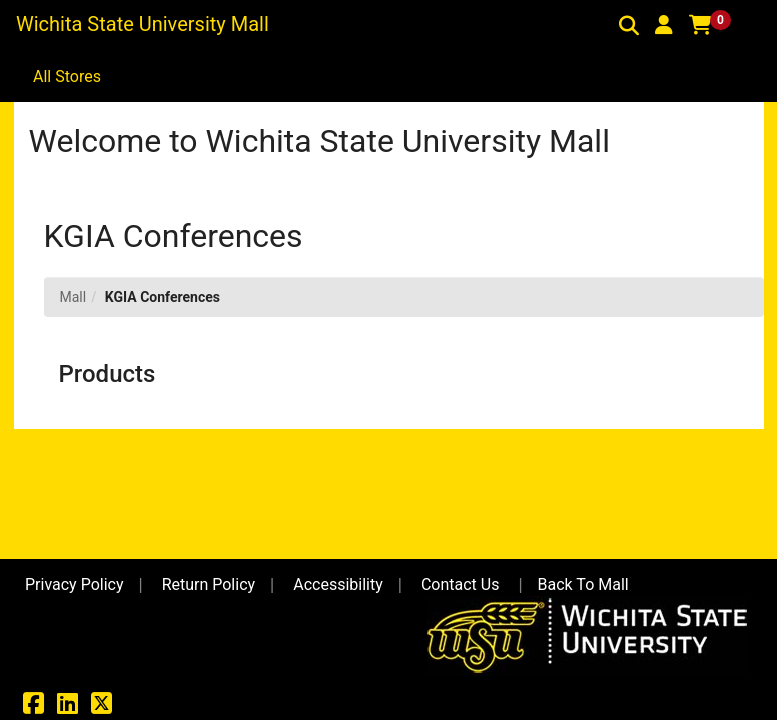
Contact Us (460, 584)
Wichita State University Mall (142, 24)
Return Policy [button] (208, 584)
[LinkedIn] (67, 706)
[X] (101, 706)
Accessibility (338, 584)
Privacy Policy (74, 584)
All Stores (67, 76)
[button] (664, 25)
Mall (73, 297)
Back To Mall (583, 584)
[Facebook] (33, 706)
